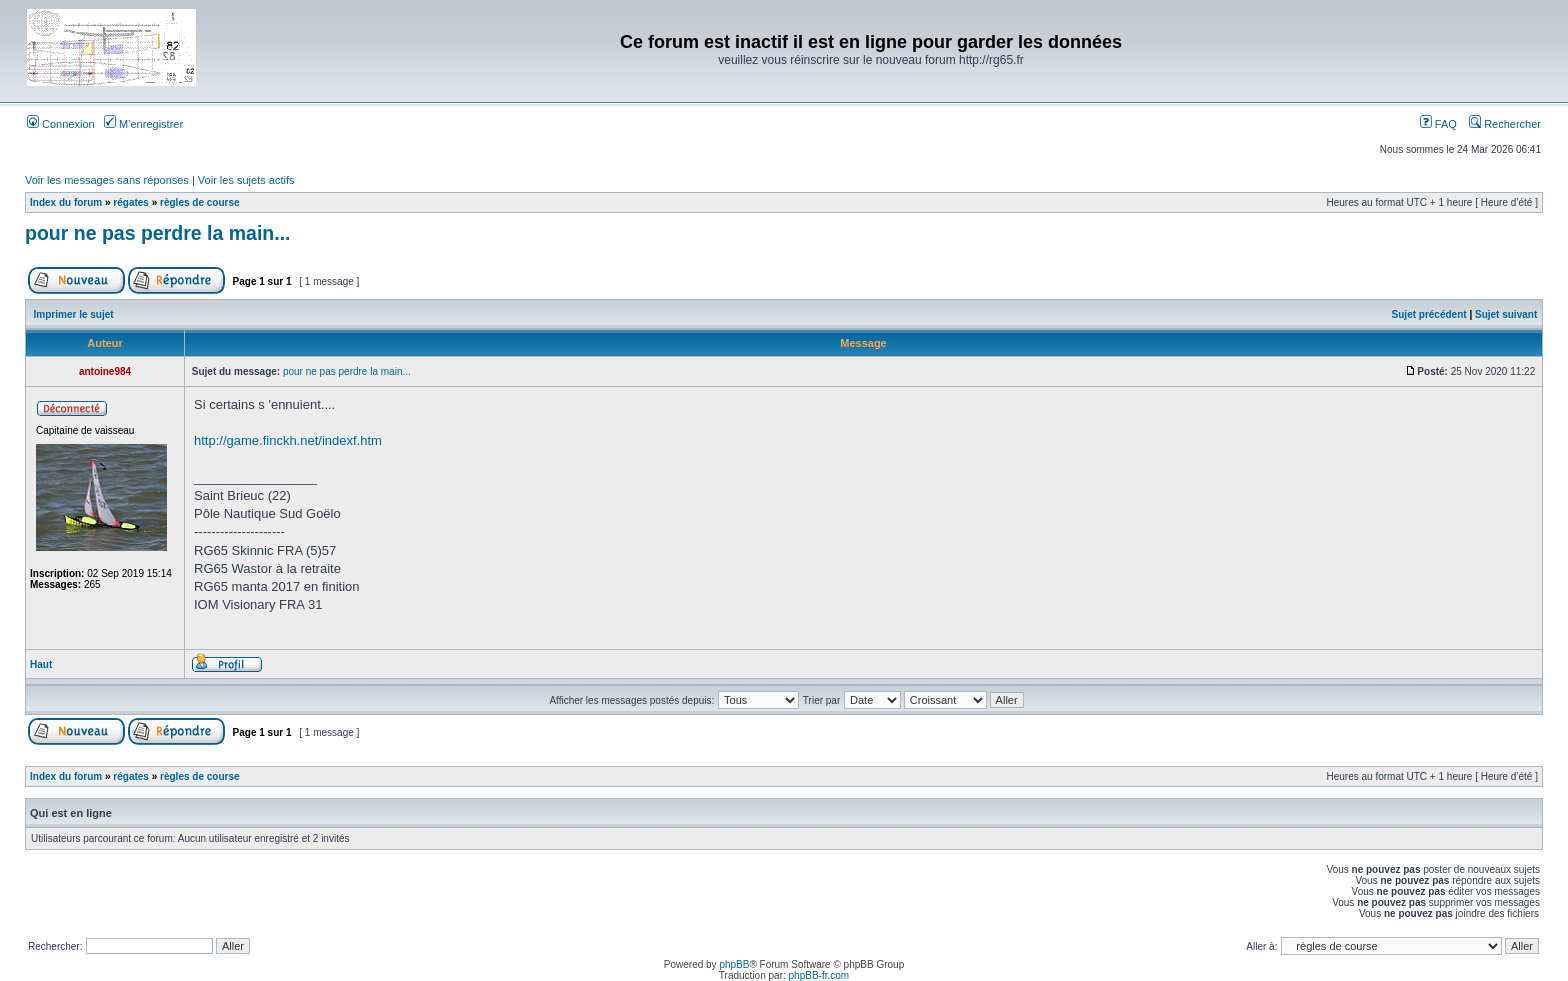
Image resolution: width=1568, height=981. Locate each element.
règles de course (199, 202)
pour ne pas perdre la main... (158, 233)
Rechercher (1505, 124)
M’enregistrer (143, 124)
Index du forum (66, 202)
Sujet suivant (1506, 314)
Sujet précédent (1429, 314)
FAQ (1438, 124)
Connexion (61, 124)
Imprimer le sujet (74, 314)
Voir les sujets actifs (246, 180)
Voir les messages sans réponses (107, 180)
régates (131, 202)
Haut (41, 664)
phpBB (734, 964)
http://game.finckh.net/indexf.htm (288, 440)
